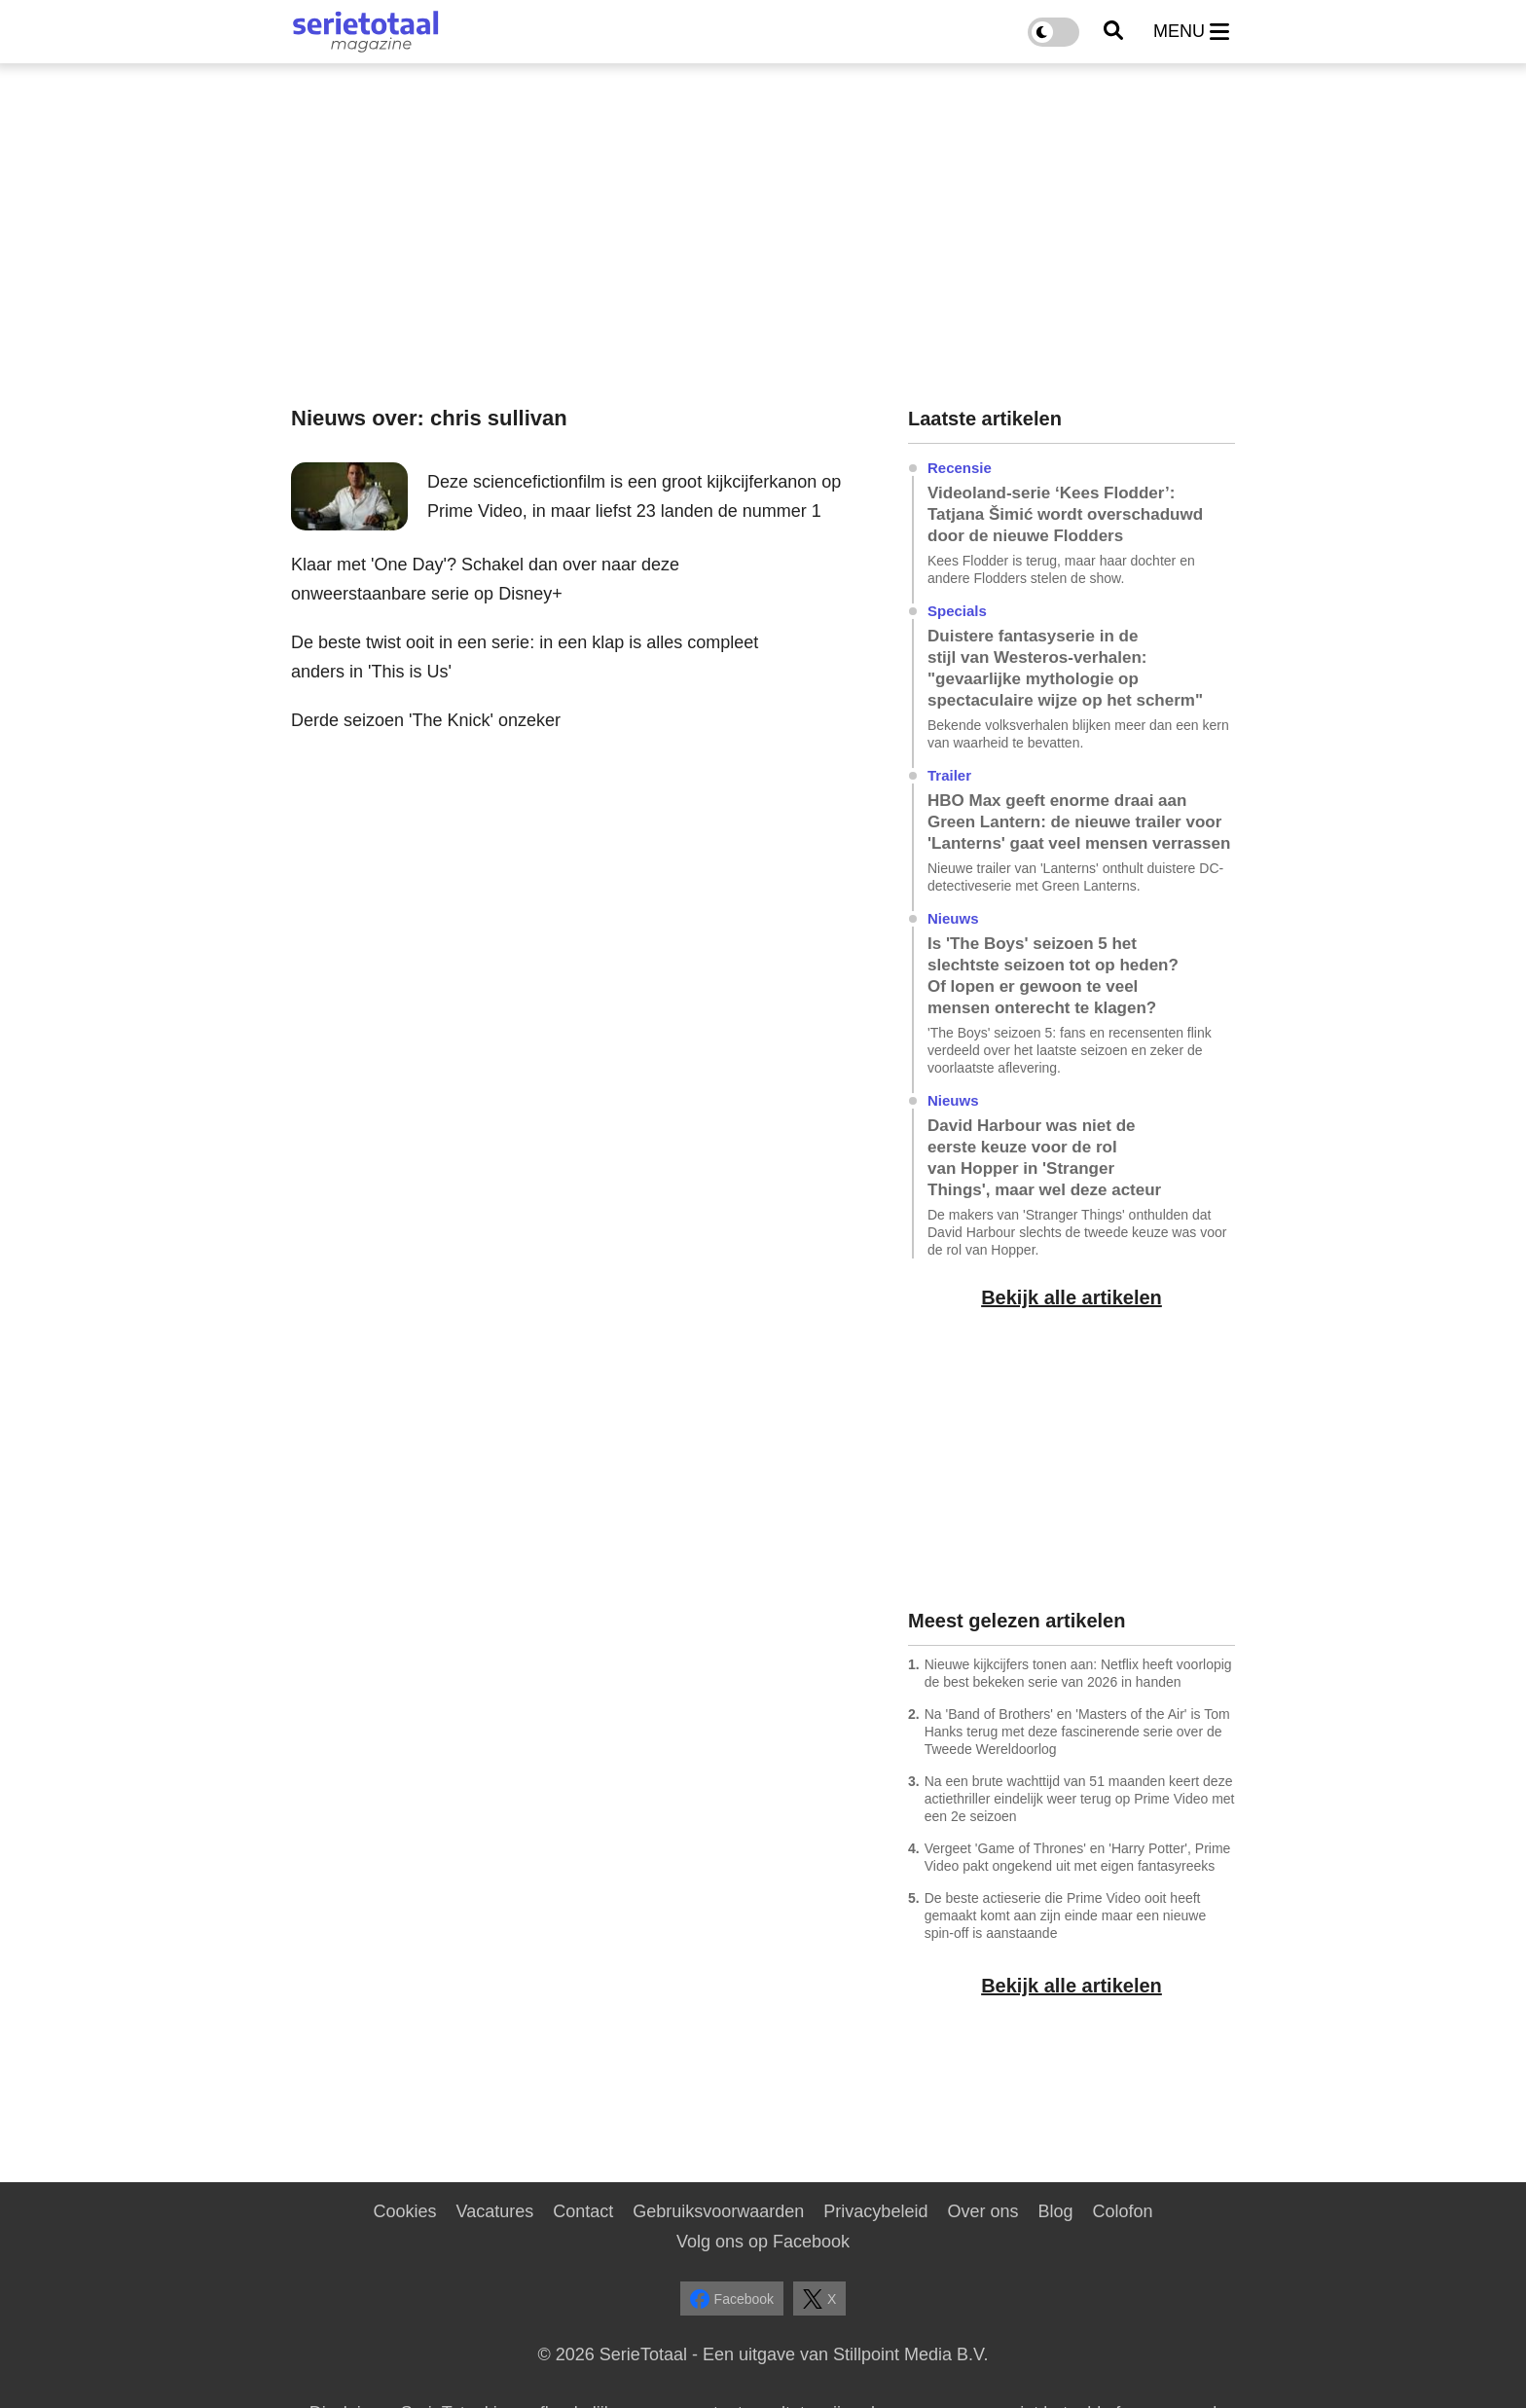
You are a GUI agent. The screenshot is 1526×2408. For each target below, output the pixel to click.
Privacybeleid (875, 2211)
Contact (583, 2211)
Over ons (982, 2211)
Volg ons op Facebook (763, 2241)
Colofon (1122, 2211)
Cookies (404, 2211)
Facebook (732, 2299)
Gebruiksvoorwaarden (718, 2211)
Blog (1054, 2211)
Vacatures (495, 2211)
